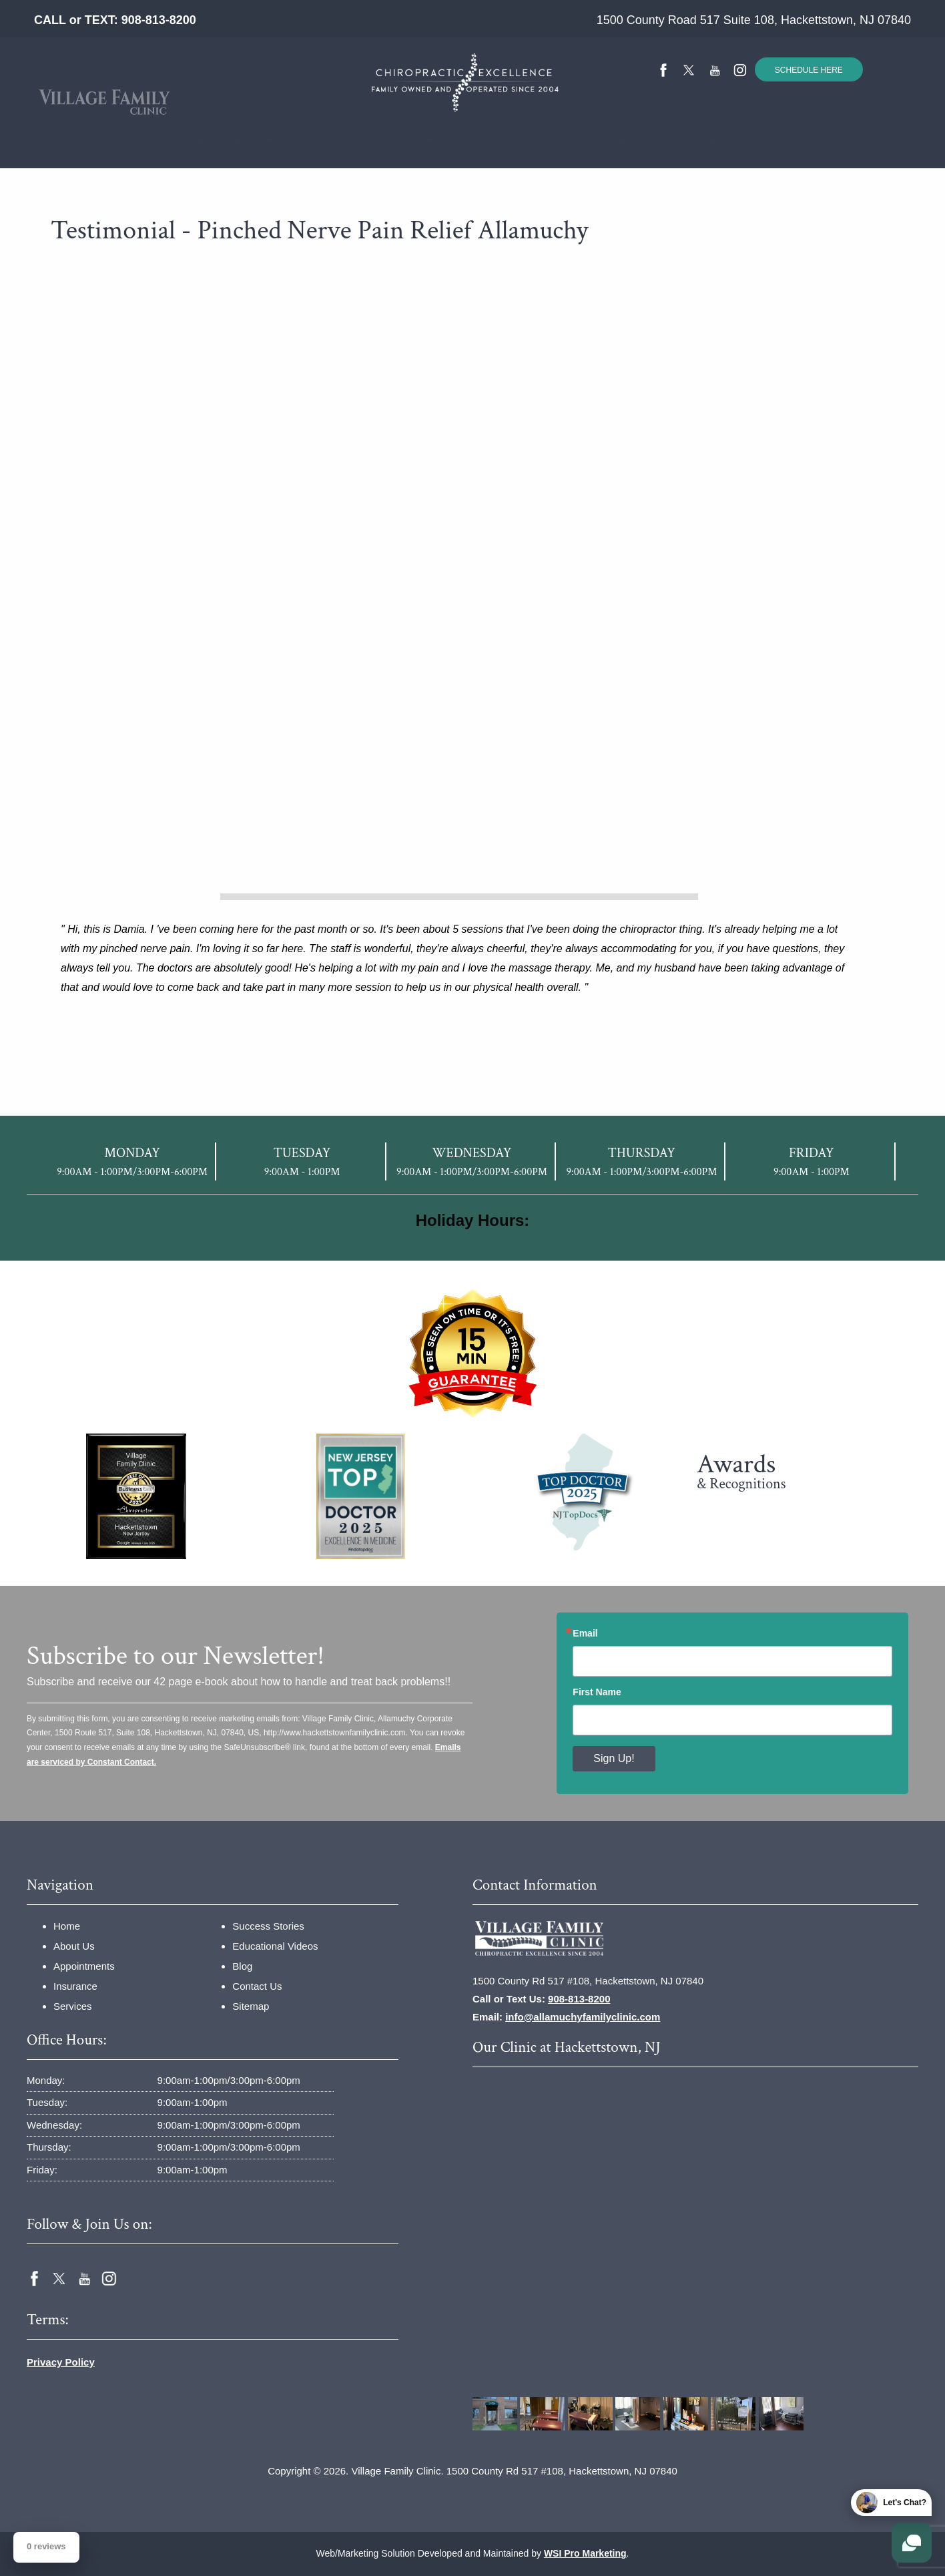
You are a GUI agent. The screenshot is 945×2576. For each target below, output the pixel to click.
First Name (597, 1692)
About (241, 140)
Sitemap (250, 2006)
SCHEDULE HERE (809, 70)
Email (585, 1633)
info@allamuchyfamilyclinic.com (582, 2016)
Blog (242, 1966)
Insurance (313, 140)
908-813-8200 (158, 20)
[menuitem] (187, 140)
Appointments (84, 1966)
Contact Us (717, 140)
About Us (74, 1946)
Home (187, 140)
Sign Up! (613, 1758)
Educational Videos (606, 140)
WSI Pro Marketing (585, 2553)
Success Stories (486, 140)
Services (388, 140)
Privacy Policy (61, 2362)
